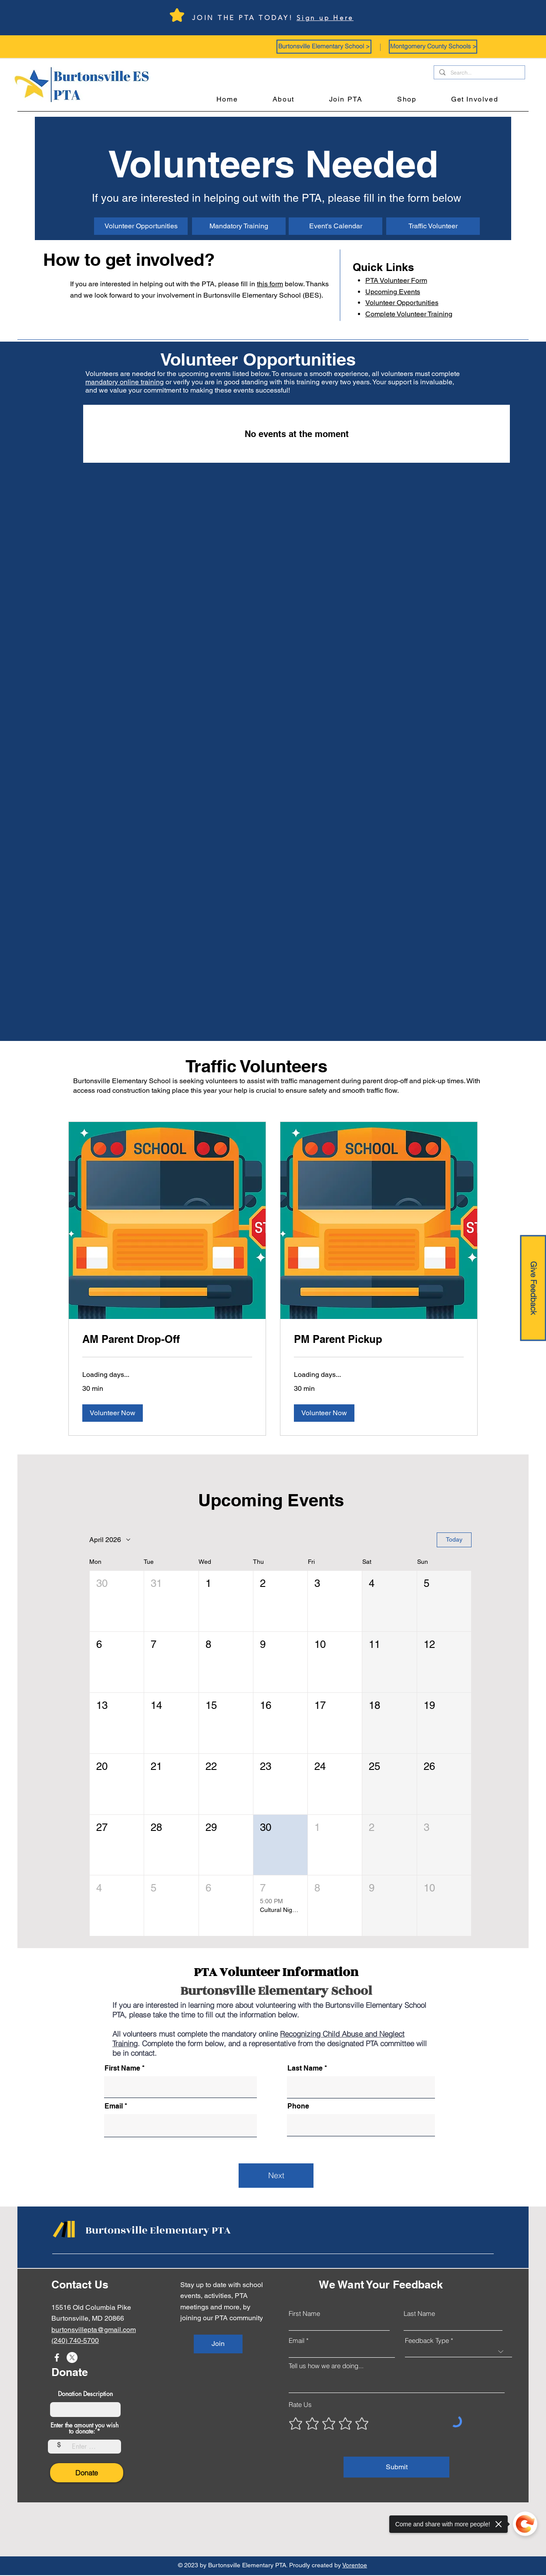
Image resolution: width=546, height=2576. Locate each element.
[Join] (218, 2344)
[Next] (276, 2175)
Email (113, 2106)
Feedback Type (427, 2340)
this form (270, 284)
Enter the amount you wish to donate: (84, 2428)
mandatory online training (124, 382)
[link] (167, 1339)
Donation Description (85, 2394)
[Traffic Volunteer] (433, 226)
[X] (72, 2357)
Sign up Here (325, 18)
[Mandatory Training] (239, 226)
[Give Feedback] (533, 1288)
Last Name (305, 2068)
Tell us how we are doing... (326, 2365)
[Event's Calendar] (335, 226)
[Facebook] (56, 2357)
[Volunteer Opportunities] (141, 226)
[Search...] (478, 73)
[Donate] (86, 2472)
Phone (298, 2106)
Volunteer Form (396, 280)
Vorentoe (354, 2565)
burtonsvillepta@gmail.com (93, 2329)
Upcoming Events (392, 292)
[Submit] (396, 2467)
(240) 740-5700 (75, 2340)
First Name (122, 2068)
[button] (323, 47)
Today (454, 1539)
